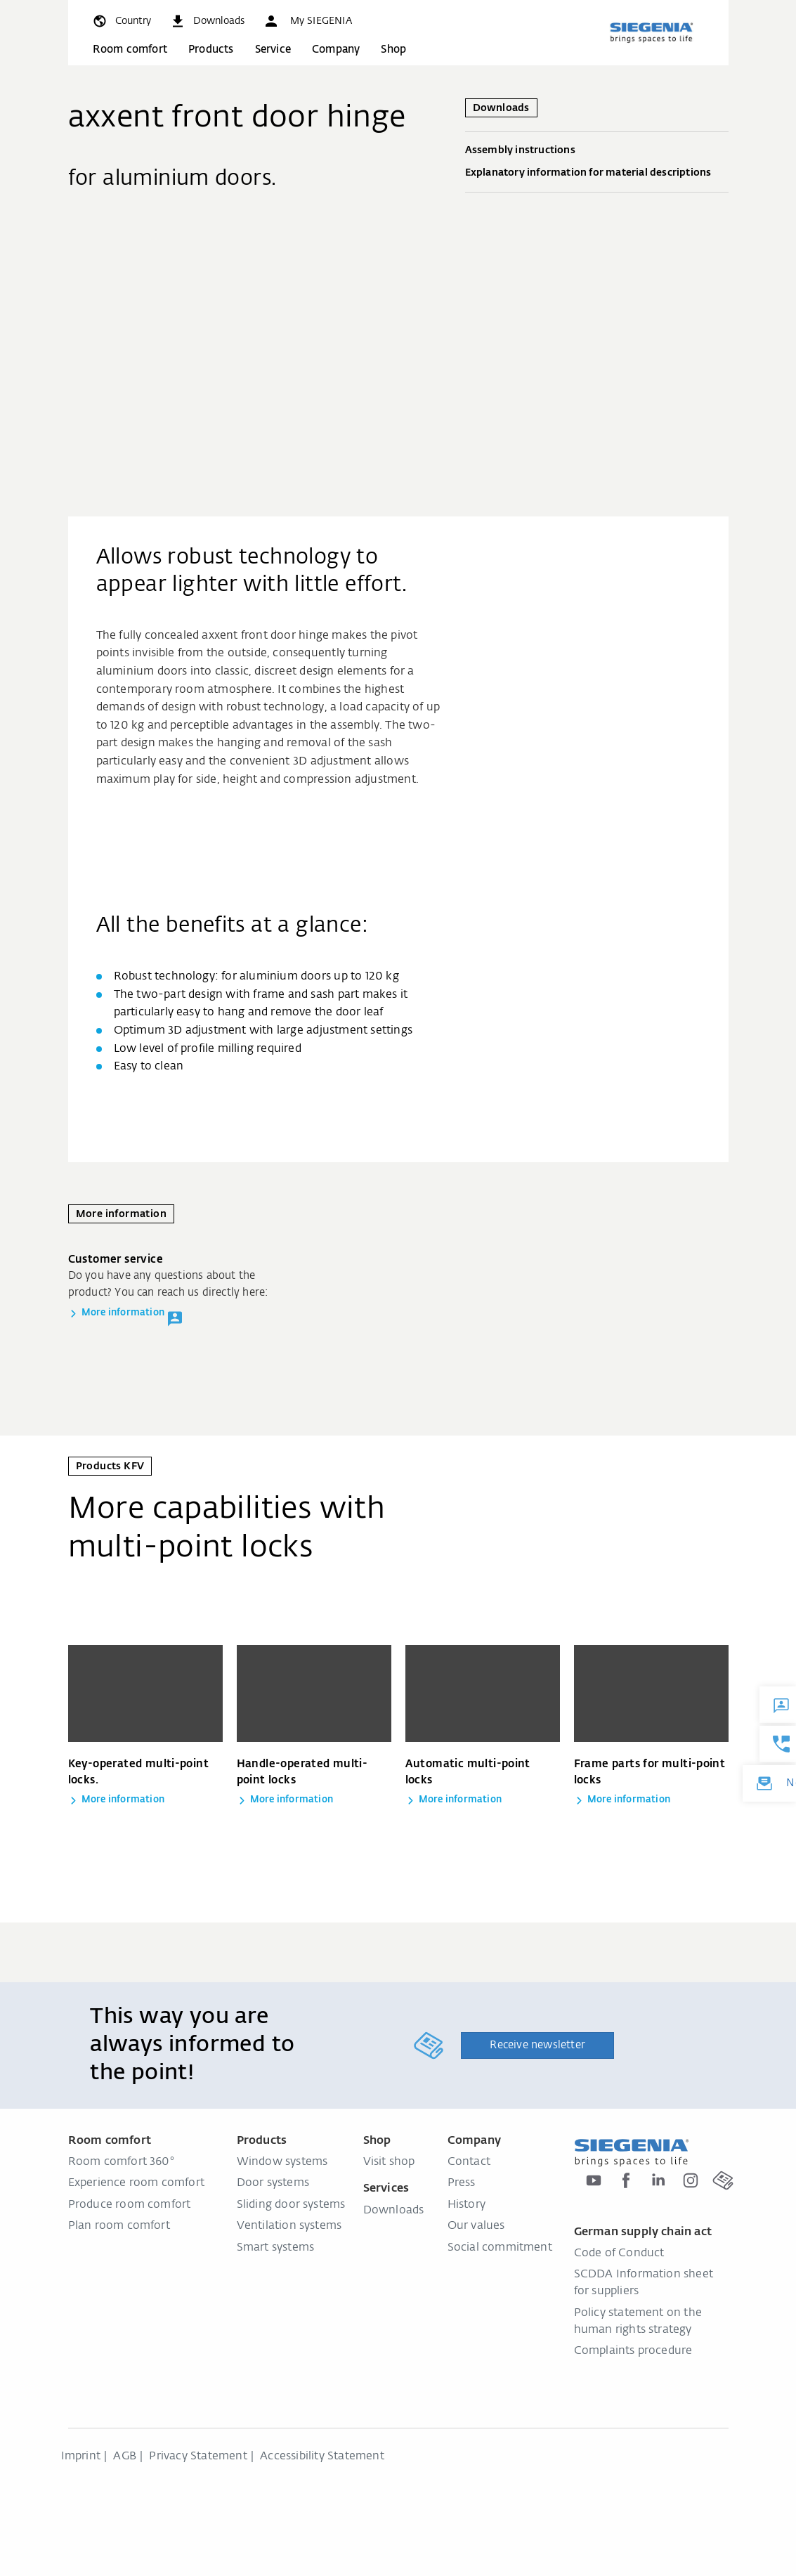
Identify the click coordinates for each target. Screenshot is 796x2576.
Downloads (393, 2210)
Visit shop (389, 2162)
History (466, 2205)
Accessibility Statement (322, 2456)
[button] (307, 21)
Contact (469, 2162)
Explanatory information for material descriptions (597, 173)
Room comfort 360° (121, 2162)
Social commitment (500, 2247)
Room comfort (130, 49)
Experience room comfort (136, 2183)
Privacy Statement (198, 2456)
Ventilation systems (289, 2226)
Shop (393, 49)
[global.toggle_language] (121, 21)
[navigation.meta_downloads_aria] (207, 21)
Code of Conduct (619, 2253)
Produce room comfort (129, 2205)
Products (211, 49)
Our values (476, 2226)
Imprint (80, 2456)
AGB (124, 2456)
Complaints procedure (633, 2351)
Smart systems (276, 2247)
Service (273, 49)
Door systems (273, 2183)
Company (336, 49)
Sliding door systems (291, 2205)
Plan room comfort (119, 2226)
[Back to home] (651, 32)
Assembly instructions (597, 151)
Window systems (282, 2162)
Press (462, 2183)
